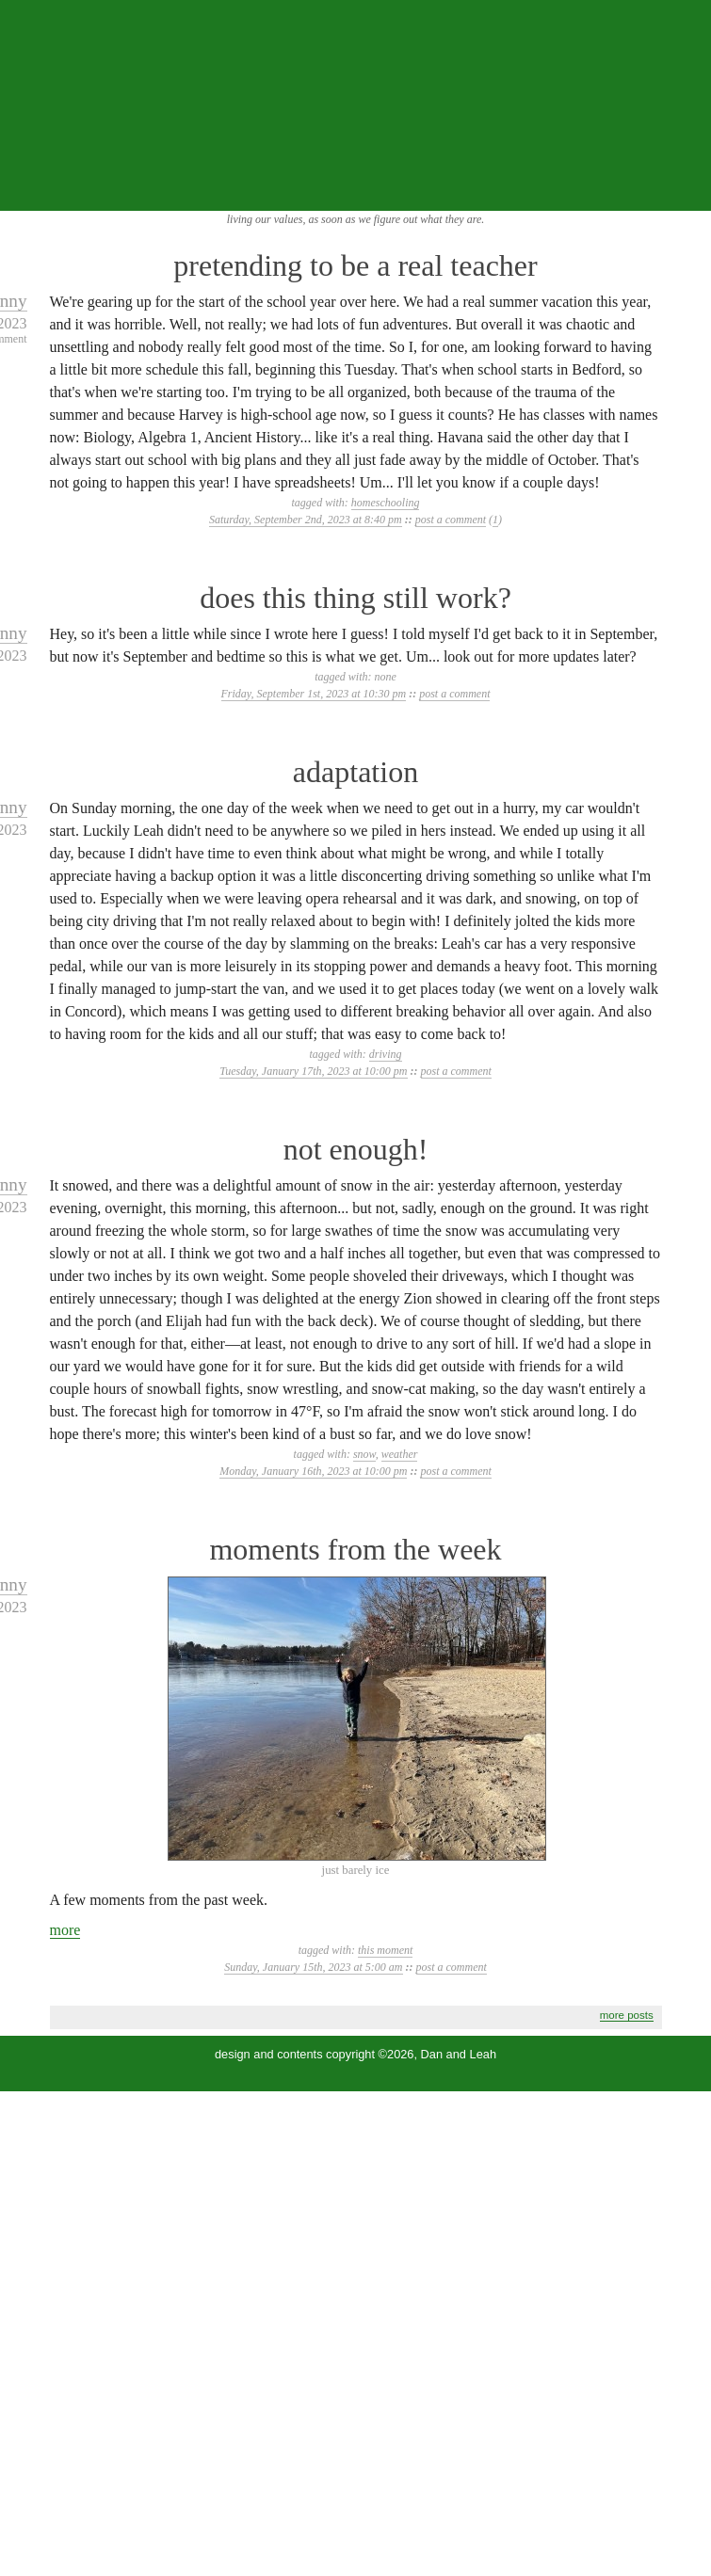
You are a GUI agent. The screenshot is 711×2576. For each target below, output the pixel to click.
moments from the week (355, 1549)
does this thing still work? (355, 598)
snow (364, 1454)
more (65, 1930)
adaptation (355, 772)
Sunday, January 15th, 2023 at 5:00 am (313, 1967)
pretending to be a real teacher (355, 265)
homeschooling (385, 502)
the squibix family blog (355, 104)
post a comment (450, 519)
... (684, 190)
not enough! (355, 1149)
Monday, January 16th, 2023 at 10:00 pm (313, 1471)
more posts (627, 2015)
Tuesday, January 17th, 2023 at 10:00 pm (313, 1071)
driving (385, 1054)
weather (399, 1454)
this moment (385, 1950)
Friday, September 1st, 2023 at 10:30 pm (314, 693)
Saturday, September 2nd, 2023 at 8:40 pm (305, 519)
